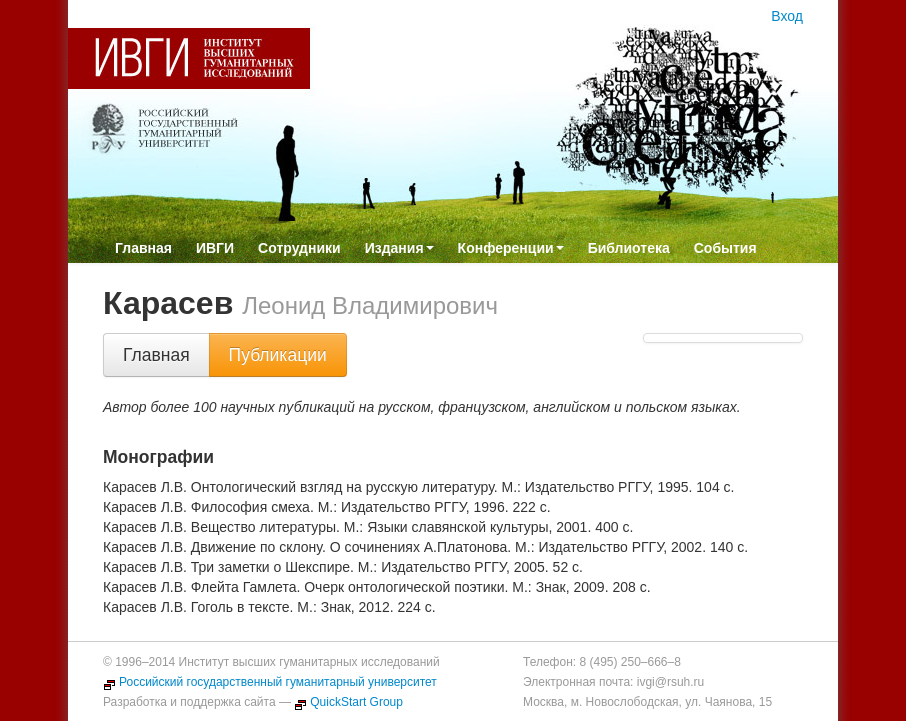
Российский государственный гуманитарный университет (270, 682)
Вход (787, 16)
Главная (143, 248)
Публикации (278, 355)
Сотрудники (299, 248)
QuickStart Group (348, 702)
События (725, 248)
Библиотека (629, 248)
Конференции (511, 248)
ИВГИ (215, 248)
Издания (399, 248)
